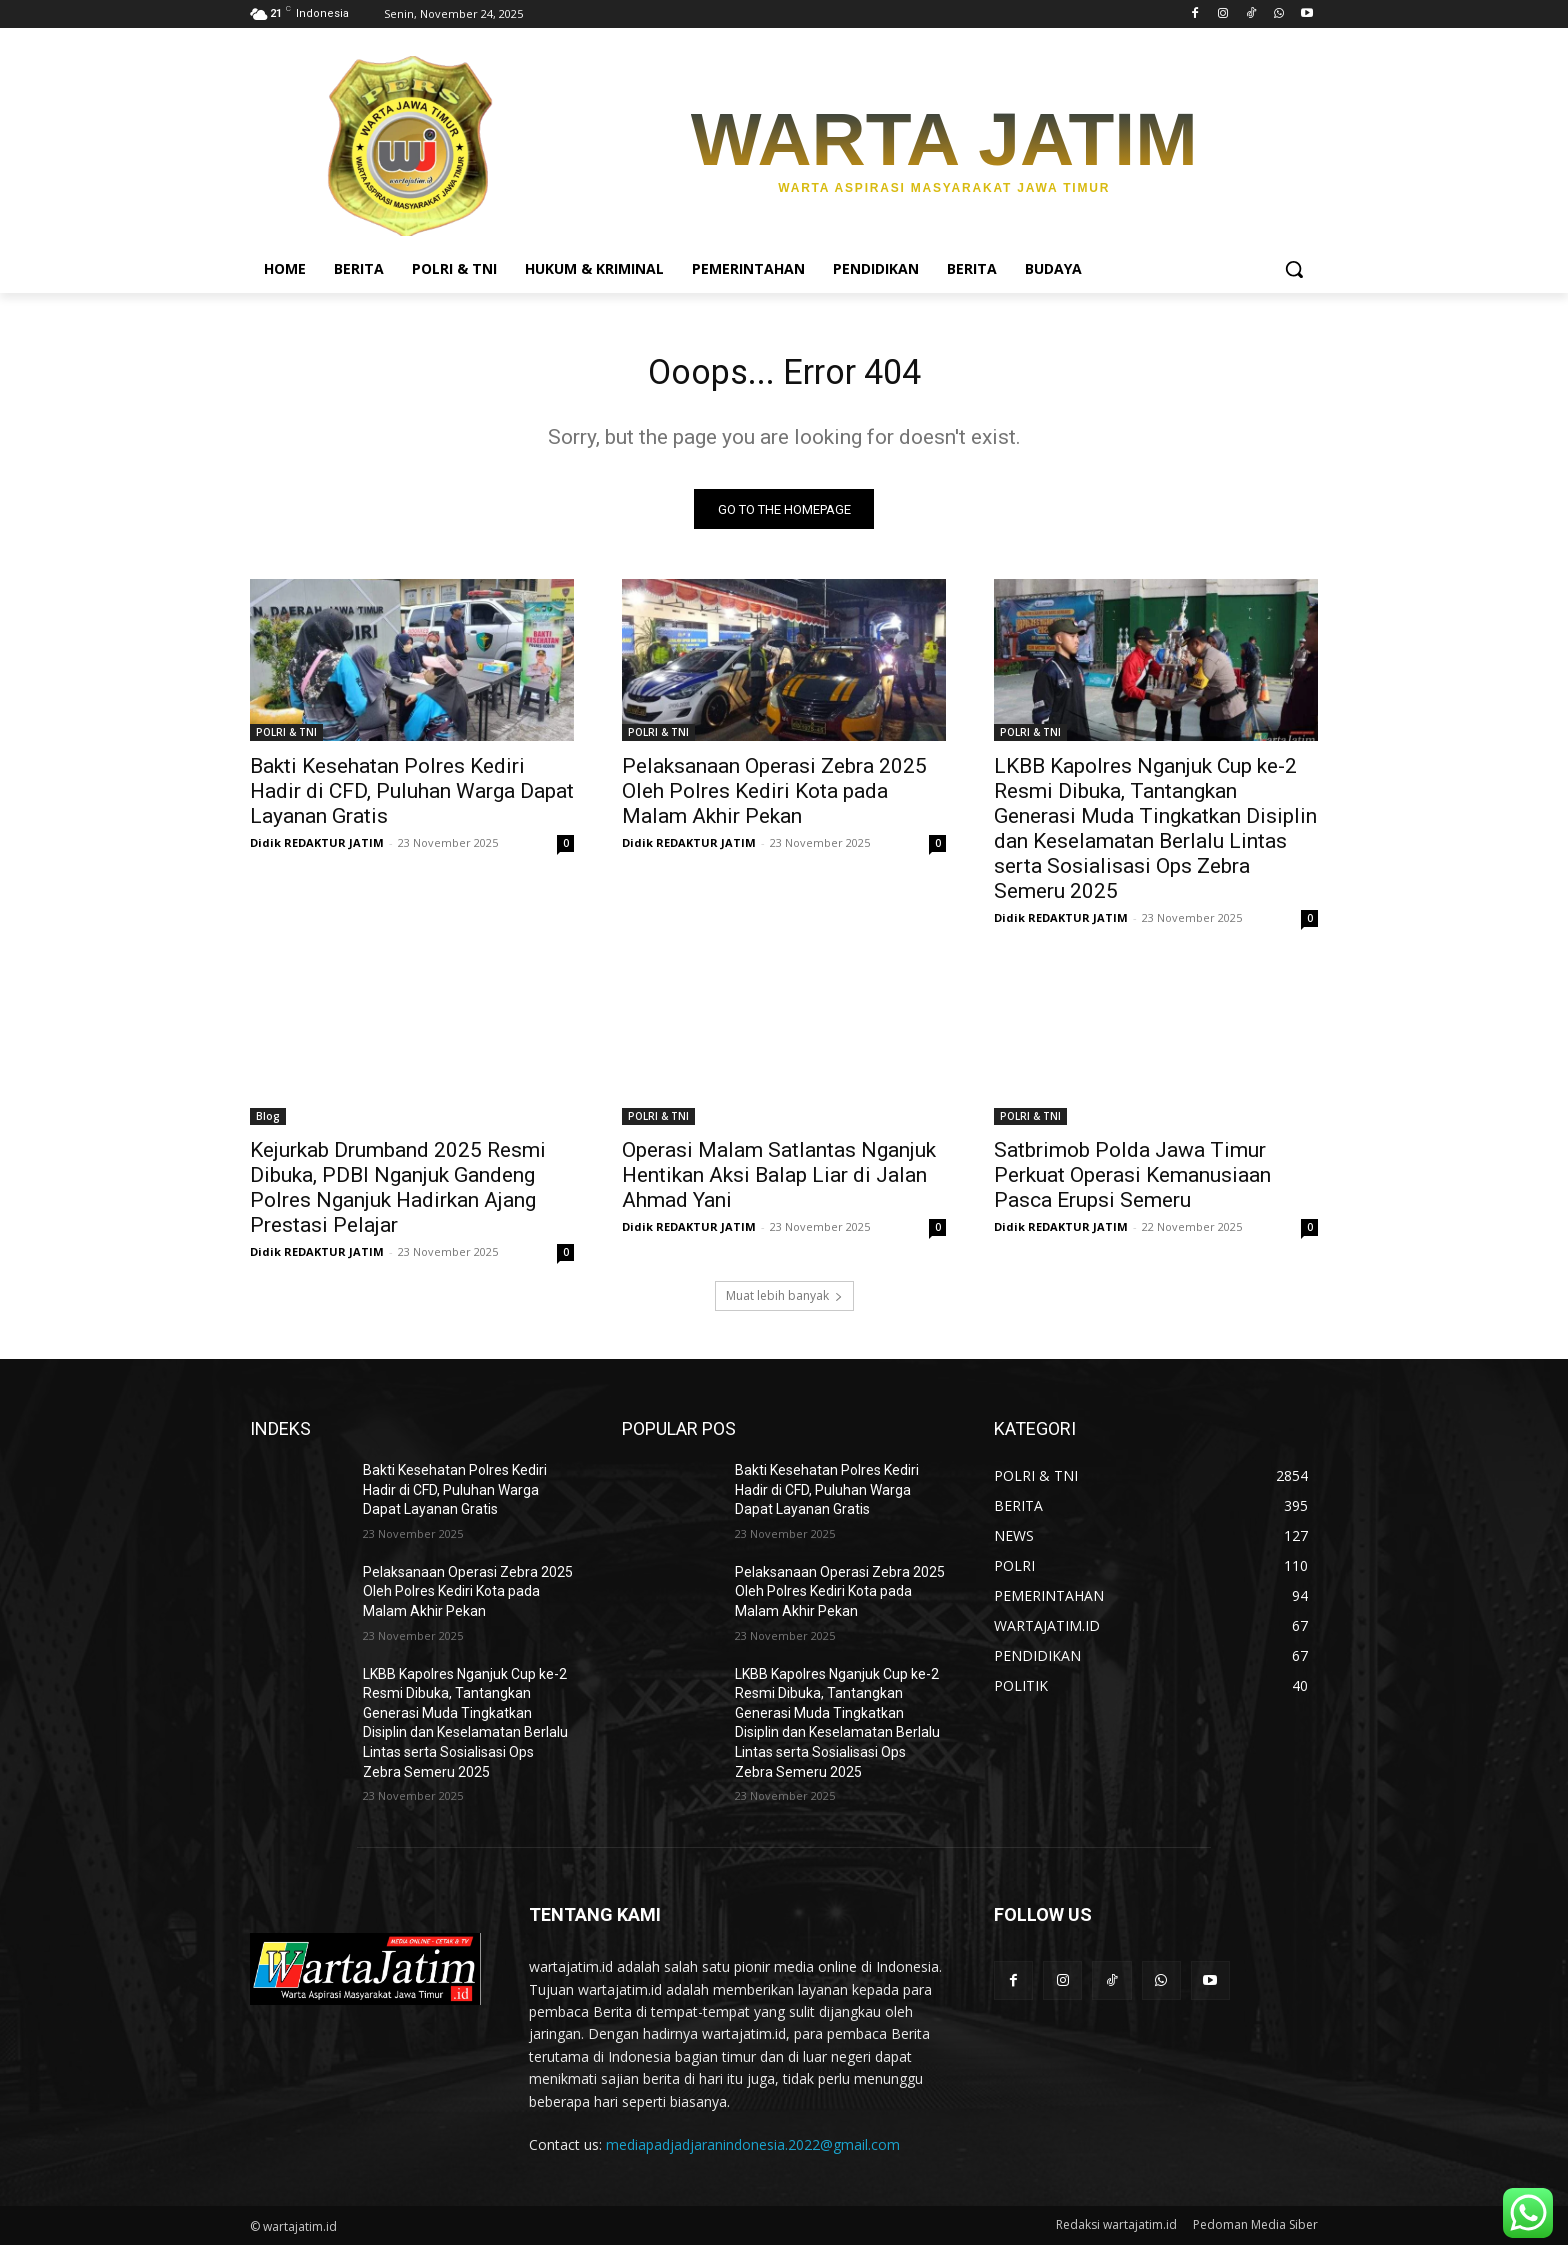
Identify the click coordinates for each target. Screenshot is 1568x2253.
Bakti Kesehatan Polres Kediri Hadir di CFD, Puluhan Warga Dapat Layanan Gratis (412, 799)
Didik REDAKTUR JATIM (317, 850)
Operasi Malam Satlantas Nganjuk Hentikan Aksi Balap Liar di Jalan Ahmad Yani (779, 1183)
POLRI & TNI (286, 740)
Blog (268, 1124)
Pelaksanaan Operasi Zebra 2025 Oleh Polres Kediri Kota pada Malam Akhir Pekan (774, 799)
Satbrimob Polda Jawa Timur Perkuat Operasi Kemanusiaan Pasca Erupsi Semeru (1132, 1183)
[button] (1294, 269)
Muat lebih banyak (784, 1303)
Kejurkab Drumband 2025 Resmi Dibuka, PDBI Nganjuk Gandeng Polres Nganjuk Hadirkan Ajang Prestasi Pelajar (398, 1195)
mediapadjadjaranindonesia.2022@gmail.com (753, 2152)
